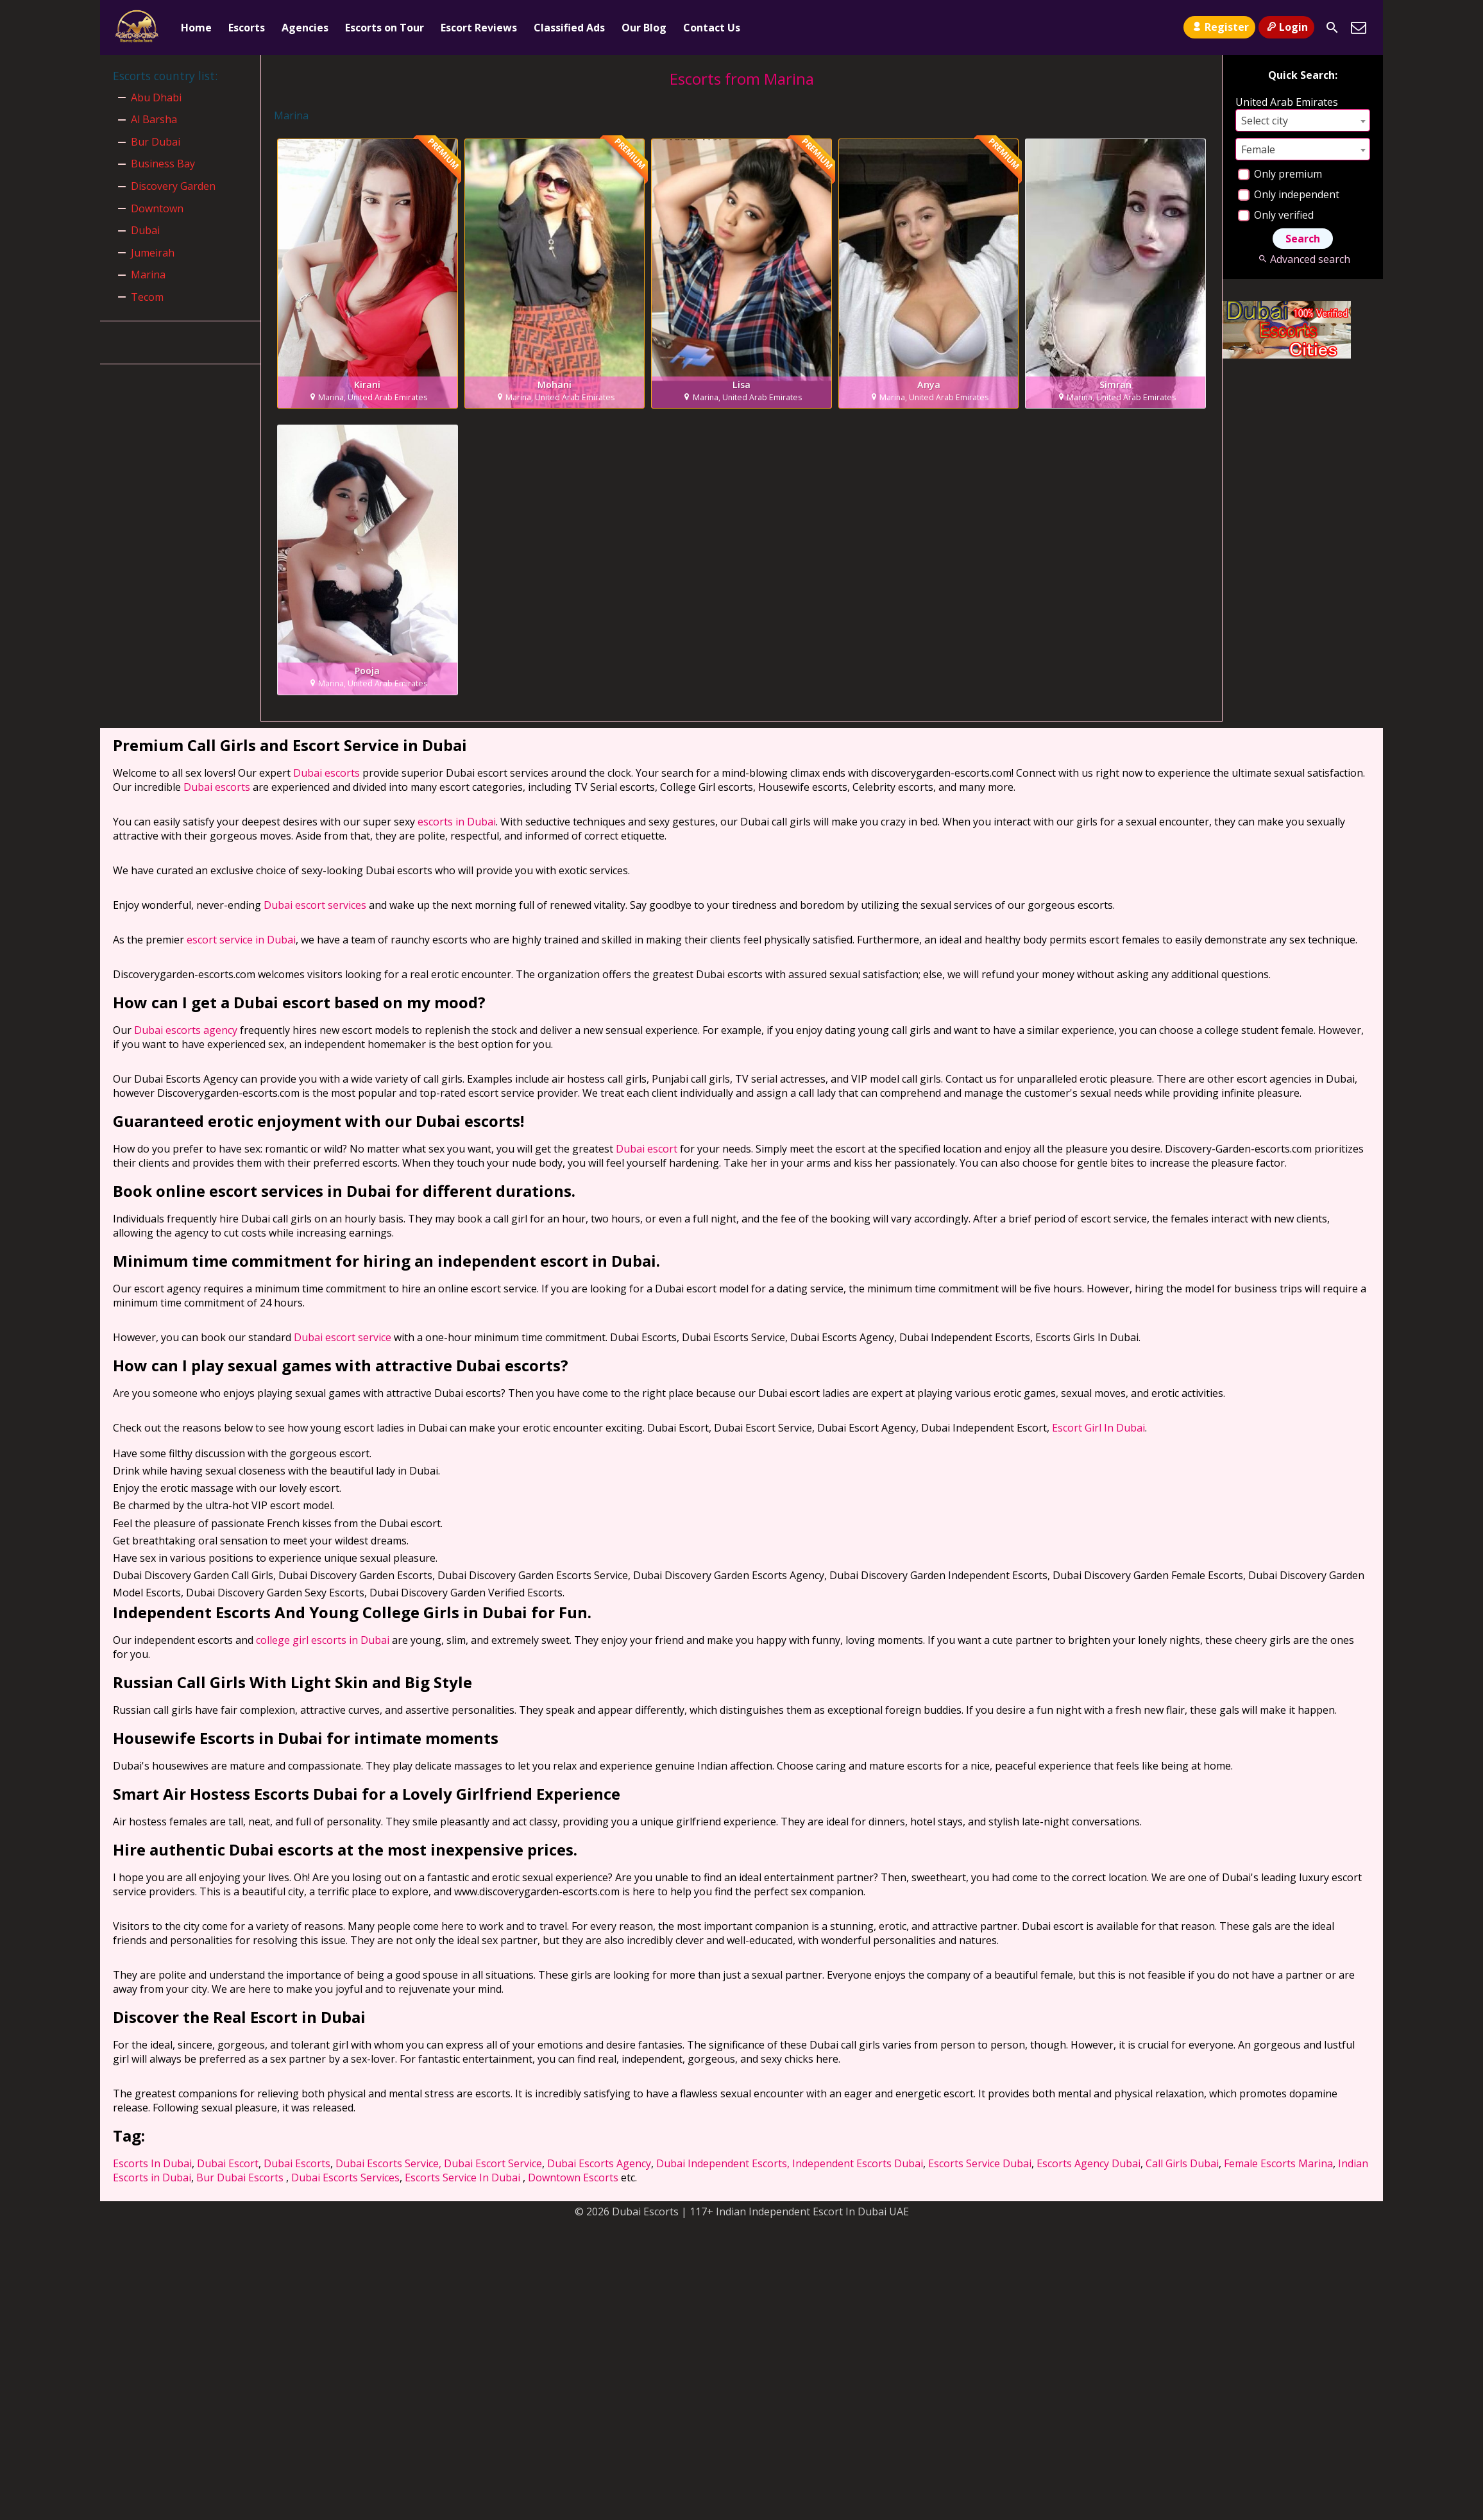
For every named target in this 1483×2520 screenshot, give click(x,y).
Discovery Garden (173, 186)
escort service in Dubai (241, 940)
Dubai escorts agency (185, 1030)
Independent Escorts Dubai (857, 2163)
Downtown (157, 208)
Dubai (145, 230)
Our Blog (644, 28)
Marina (148, 274)
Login (1286, 27)
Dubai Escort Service (493, 2163)
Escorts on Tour (384, 28)
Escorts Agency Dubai (1088, 2163)
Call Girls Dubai (1182, 2163)
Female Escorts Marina (1278, 2163)
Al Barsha (154, 119)
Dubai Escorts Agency (599, 2163)
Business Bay (163, 163)
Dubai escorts (326, 773)
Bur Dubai (155, 142)
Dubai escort (646, 1149)
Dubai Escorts (297, 2163)
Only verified (1276, 215)
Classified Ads (569, 28)
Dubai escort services (315, 905)
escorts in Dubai (457, 822)
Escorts (246, 28)
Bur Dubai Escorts (240, 2177)
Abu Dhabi (156, 97)
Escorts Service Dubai (979, 2163)
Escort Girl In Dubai (1098, 1428)
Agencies (305, 28)
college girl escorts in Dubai (322, 1640)
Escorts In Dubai (152, 2163)
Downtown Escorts (573, 2177)
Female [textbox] (1258, 149)
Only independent (1288, 194)
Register (1219, 27)
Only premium (1280, 174)
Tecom (147, 297)
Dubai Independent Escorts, (723, 2163)
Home (196, 28)
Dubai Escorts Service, (388, 2163)
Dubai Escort (227, 2163)
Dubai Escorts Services (345, 2177)
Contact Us (711, 28)
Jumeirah (152, 253)
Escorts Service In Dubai (462, 2177)
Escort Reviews (479, 28)
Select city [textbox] (1264, 121)
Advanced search (1302, 259)
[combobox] (1302, 120)
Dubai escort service (342, 1337)
